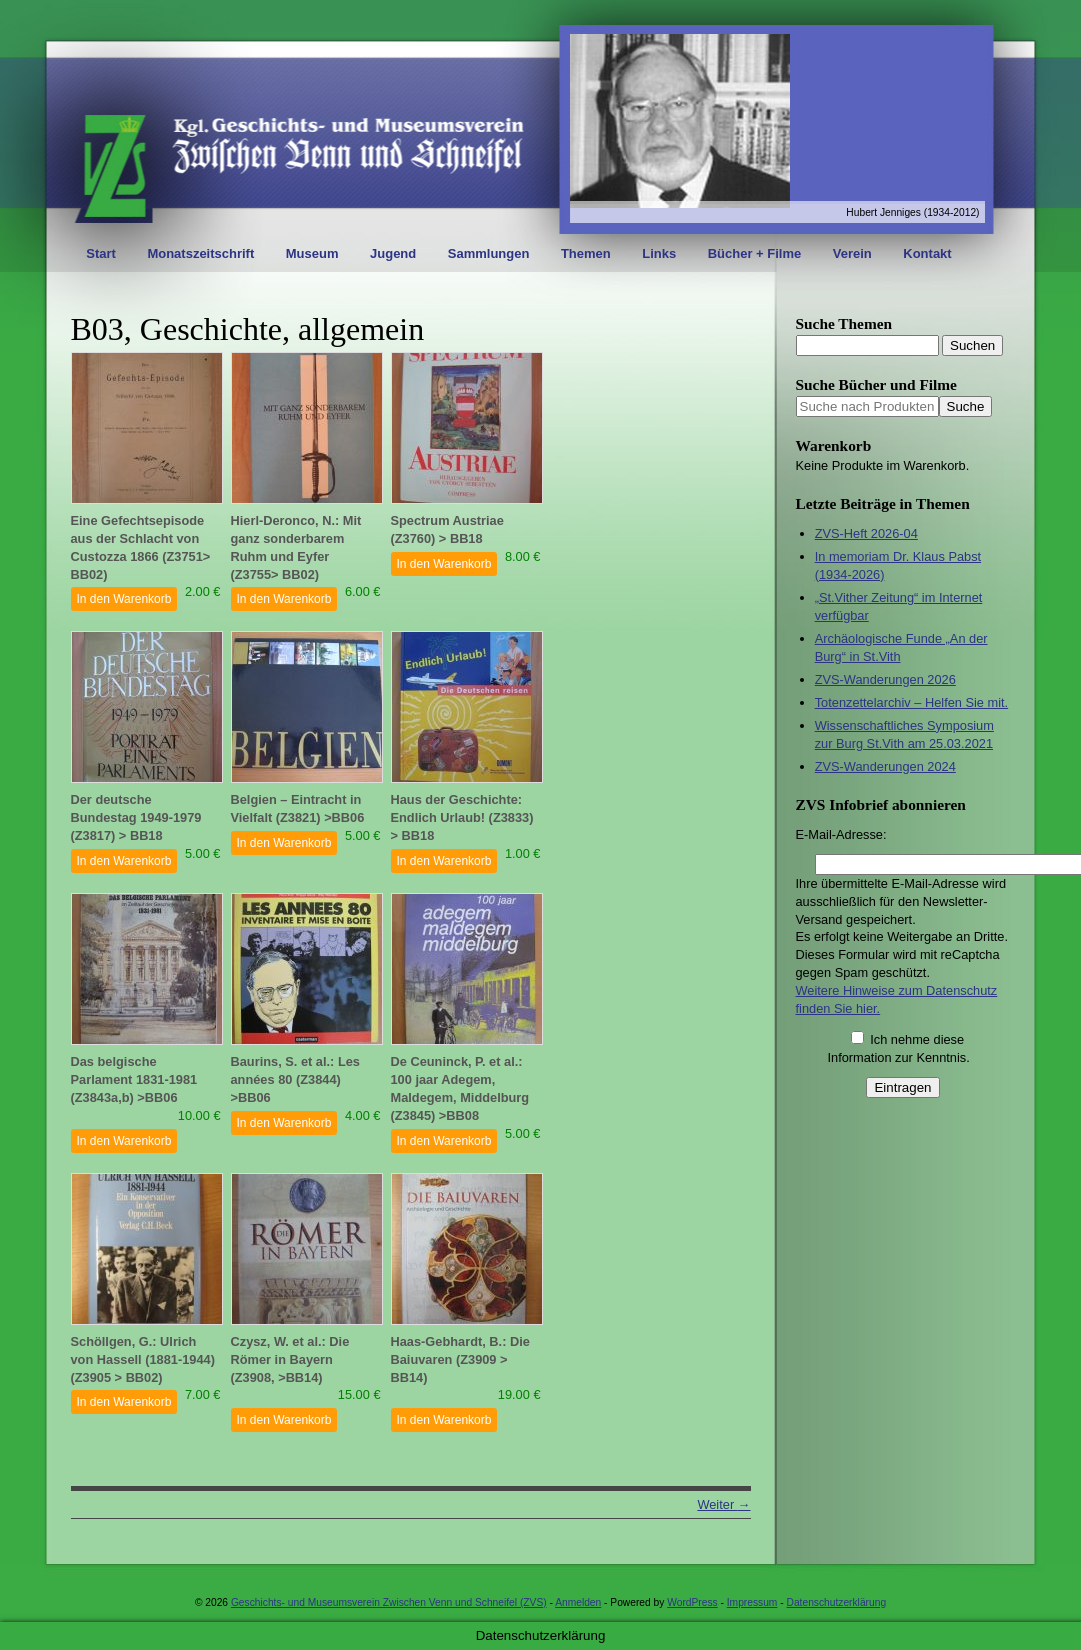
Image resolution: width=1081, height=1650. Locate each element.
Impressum (752, 1602)
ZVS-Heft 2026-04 (866, 533)
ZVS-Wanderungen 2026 (885, 679)
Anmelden (578, 1602)
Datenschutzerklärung (837, 1602)
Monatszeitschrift (200, 253)
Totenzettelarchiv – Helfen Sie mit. (911, 702)
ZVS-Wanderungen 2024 (885, 766)
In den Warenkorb (124, 599)
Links (659, 253)
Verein (852, 253)
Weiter (723, 1504)
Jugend (393, 253)
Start (101, 253)
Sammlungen (489, 253)
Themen (586, 253)
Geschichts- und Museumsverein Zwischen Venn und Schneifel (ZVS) (389, 1602)
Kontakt (927, 253)
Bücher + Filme (755, 253)
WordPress (692, 1602)
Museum (312, 253)
